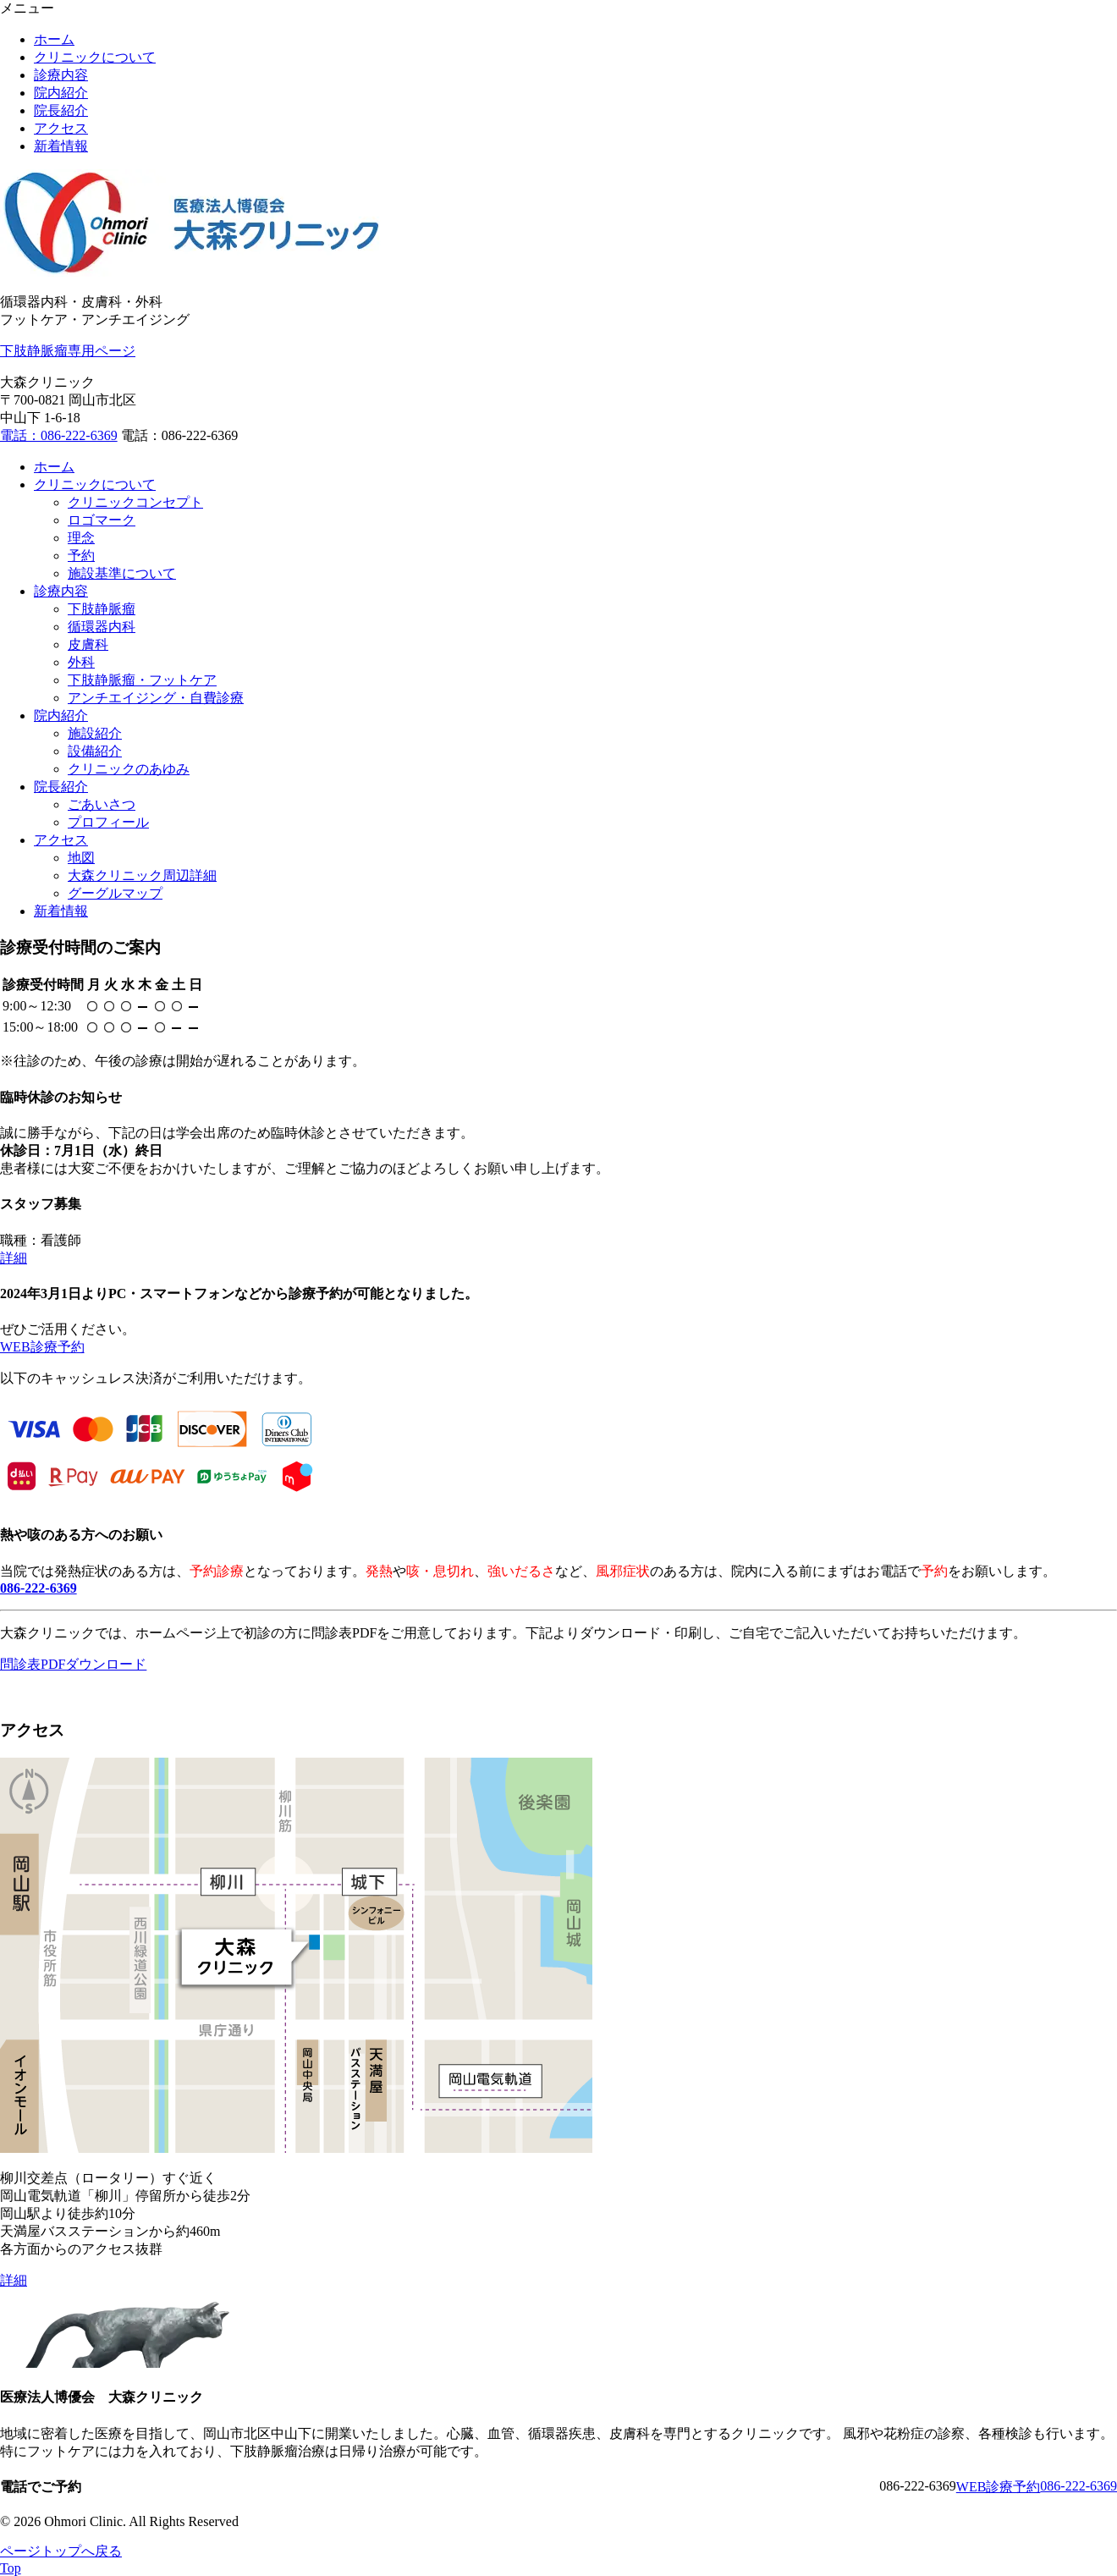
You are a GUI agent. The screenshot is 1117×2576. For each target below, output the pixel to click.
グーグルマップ (115, 893)
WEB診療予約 (42, 1347)
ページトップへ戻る (61, 2551)
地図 (81, 857)
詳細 (13, 1258)
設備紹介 (95, 751)
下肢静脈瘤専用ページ (67, 351)
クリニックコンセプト (135, 502)
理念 (81, 538)
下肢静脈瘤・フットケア (142, 680)
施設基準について (122, 573)
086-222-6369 (1078, 2486)
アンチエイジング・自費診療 (156, 698)
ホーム (54, 39)
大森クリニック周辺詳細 (142, 875)
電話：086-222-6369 (59, 435)
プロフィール (108, 822)
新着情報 (61, 146)
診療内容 (61, 75)
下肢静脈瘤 (101, 609)
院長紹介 (61, 110)
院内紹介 (61, 92)
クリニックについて (95, 57)
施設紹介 (95, 733)
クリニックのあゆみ (129, 769)
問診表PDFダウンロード (73, 1664)
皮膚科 (88, 644)
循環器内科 (101, 626)
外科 (81, 662)
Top (10, 2568)
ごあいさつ (101, 804)
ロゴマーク (101, 520)
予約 (81, 555)
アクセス (61, 128)
